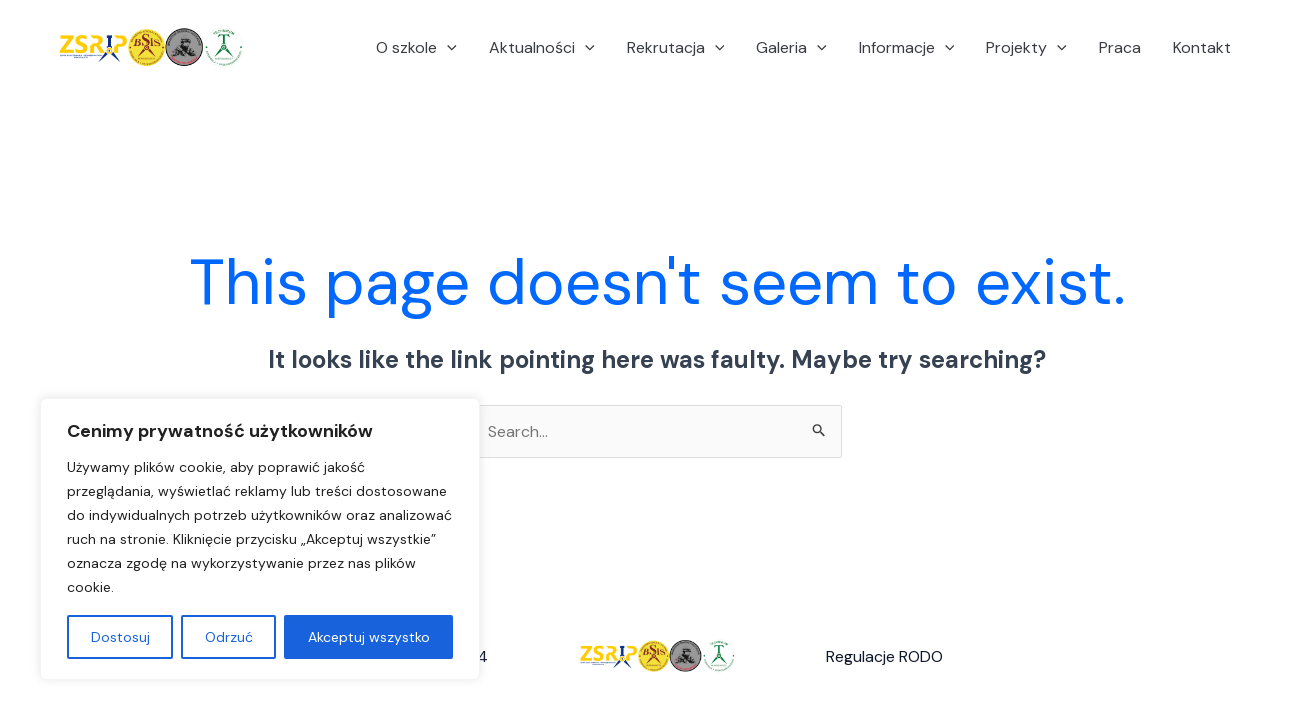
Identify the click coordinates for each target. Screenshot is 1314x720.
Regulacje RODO (884, 656)
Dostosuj (120, 637)
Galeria (791, 48)
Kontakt (1202, 47)
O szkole (416, 48)
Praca (1120, 47)
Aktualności (542, 48)
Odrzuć (229, 637)
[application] (447, 48)
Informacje (907, 48)
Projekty (1026, 48)
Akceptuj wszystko (369, 637)
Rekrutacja (676, 48)
